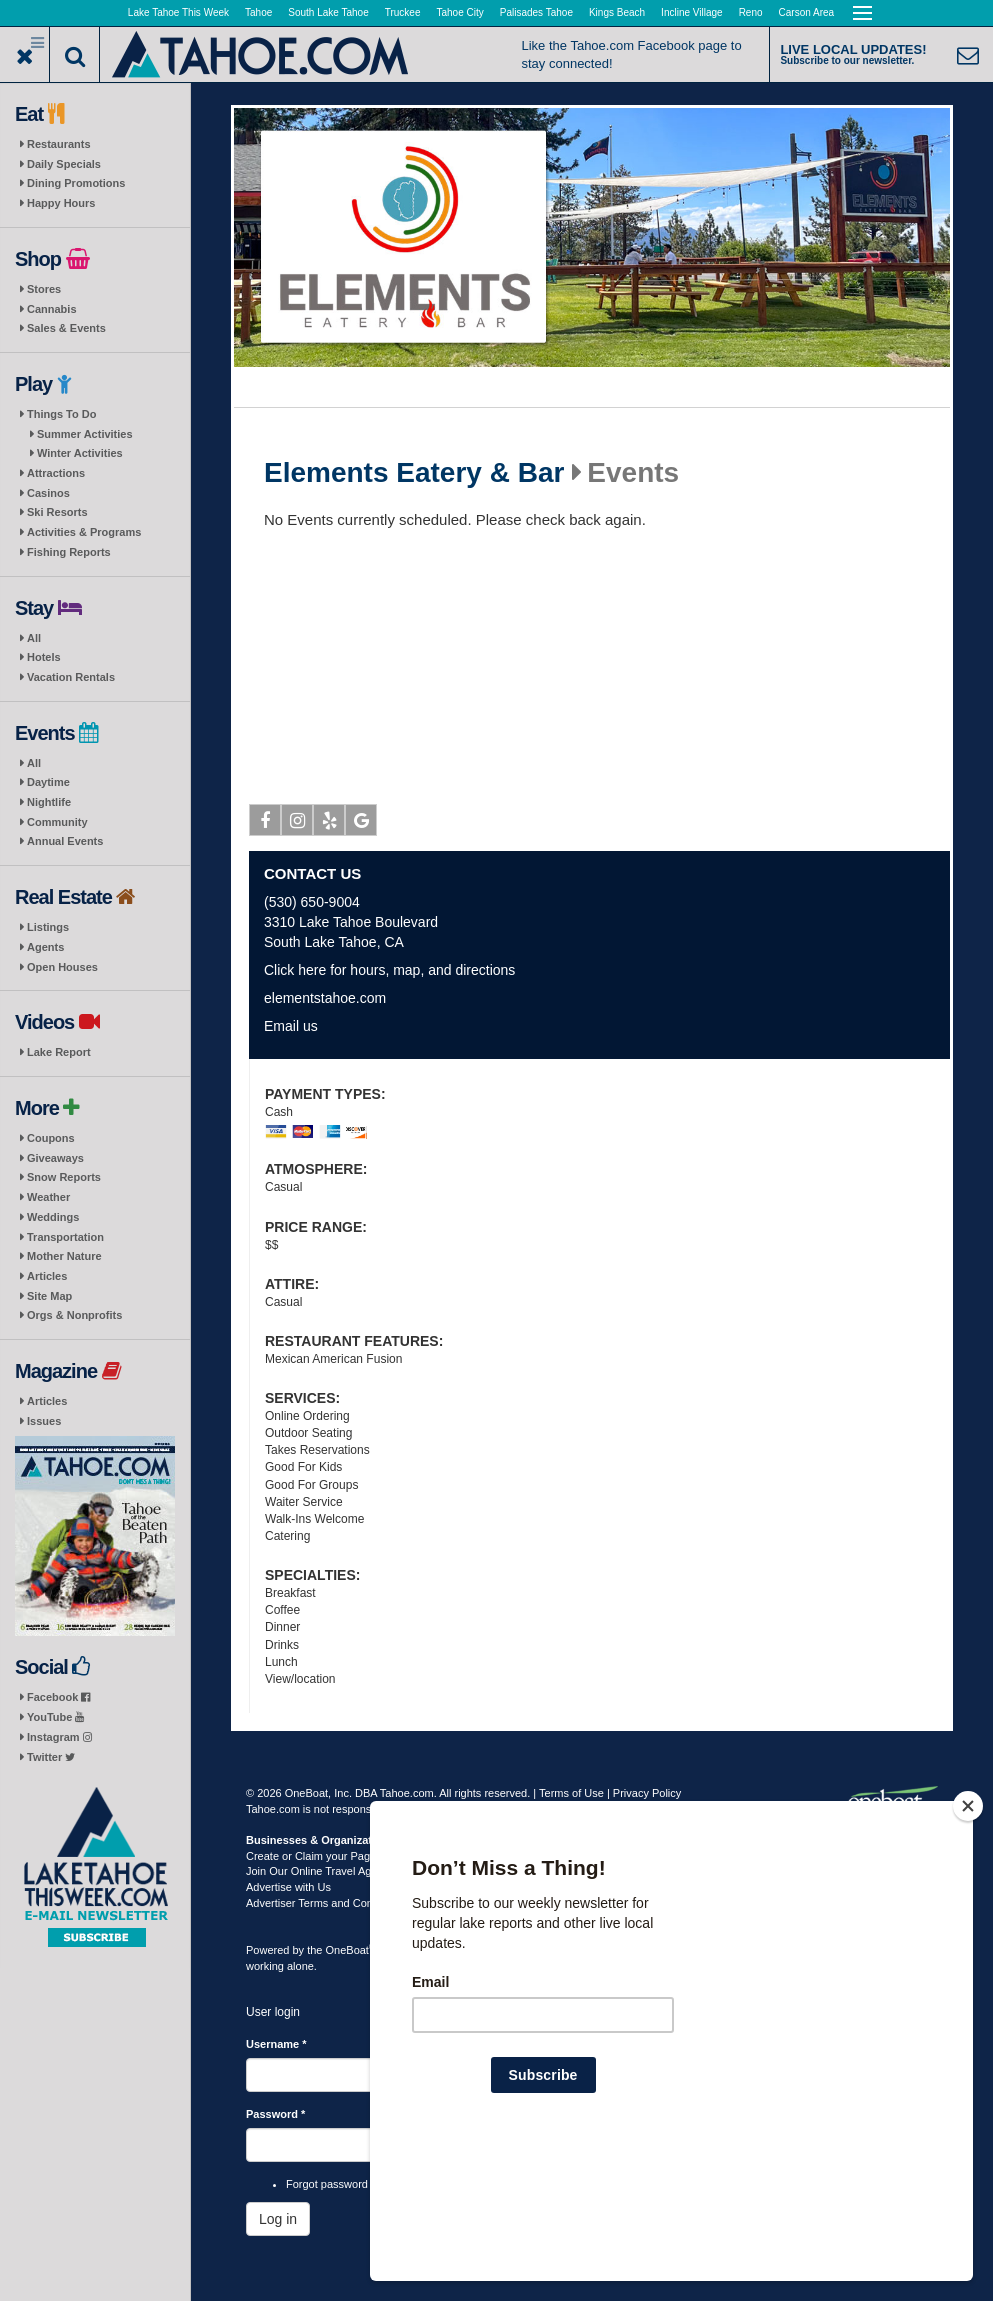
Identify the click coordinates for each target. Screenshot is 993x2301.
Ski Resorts (57, 512)
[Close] (968, 1935)
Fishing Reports (69, 552)
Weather (48, 1197)
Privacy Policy (647, 1793)
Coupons (51, 1138)
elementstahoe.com (325, 998)
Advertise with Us (288, 1887)
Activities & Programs (84, 532)
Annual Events (65, 841)
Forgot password (327, 2184)
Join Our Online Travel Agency (320, 1871)
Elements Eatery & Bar (414, 473)
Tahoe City (460, 12)
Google (361, 824)
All (34, 638)
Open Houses (62, 967)
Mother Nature (64, 1256)
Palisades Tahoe (536, 12)
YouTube (55, 1717)
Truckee (403, 12)
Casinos (48, 493)
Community (57, 822)
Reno (751, 12)
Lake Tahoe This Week (178, 12)
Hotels (44, 657)
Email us (291, 1026)
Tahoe (258, 12)
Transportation (65, 1237)
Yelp (329, 824)
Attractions (56, 473)
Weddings (53, 1217)
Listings (48, 927)
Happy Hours (61, 203)
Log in (278, 2219)
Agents (45, 947)
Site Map (49, 1296)
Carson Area (807, 12)
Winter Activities (80, 453)
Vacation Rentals (71, 677)
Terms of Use (571, 1793)
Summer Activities (85, 434)
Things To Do (61, 414)
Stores (44, 289)
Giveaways (55, 1158)
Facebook (58, 1697)
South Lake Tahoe (328, 12)
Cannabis (52, 309)
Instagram (59, 1737)
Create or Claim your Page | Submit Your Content (366, 1856)
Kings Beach (617, 12)
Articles (47, 1276)
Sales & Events (66, 328)
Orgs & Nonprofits (74, 1315)
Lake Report (59, 1052)
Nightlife (49, 802)
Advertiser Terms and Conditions (325, 1903)
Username (276, 2044)
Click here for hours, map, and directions (389, 970)
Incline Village (692, 12)
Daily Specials (64, 164)
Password (275, 2114)
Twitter (51, 1757)
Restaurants (59, 144)
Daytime (48, 782)
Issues (44, 1421)
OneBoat (351, 1950)
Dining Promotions (76, 183)
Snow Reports (64, 1177)
